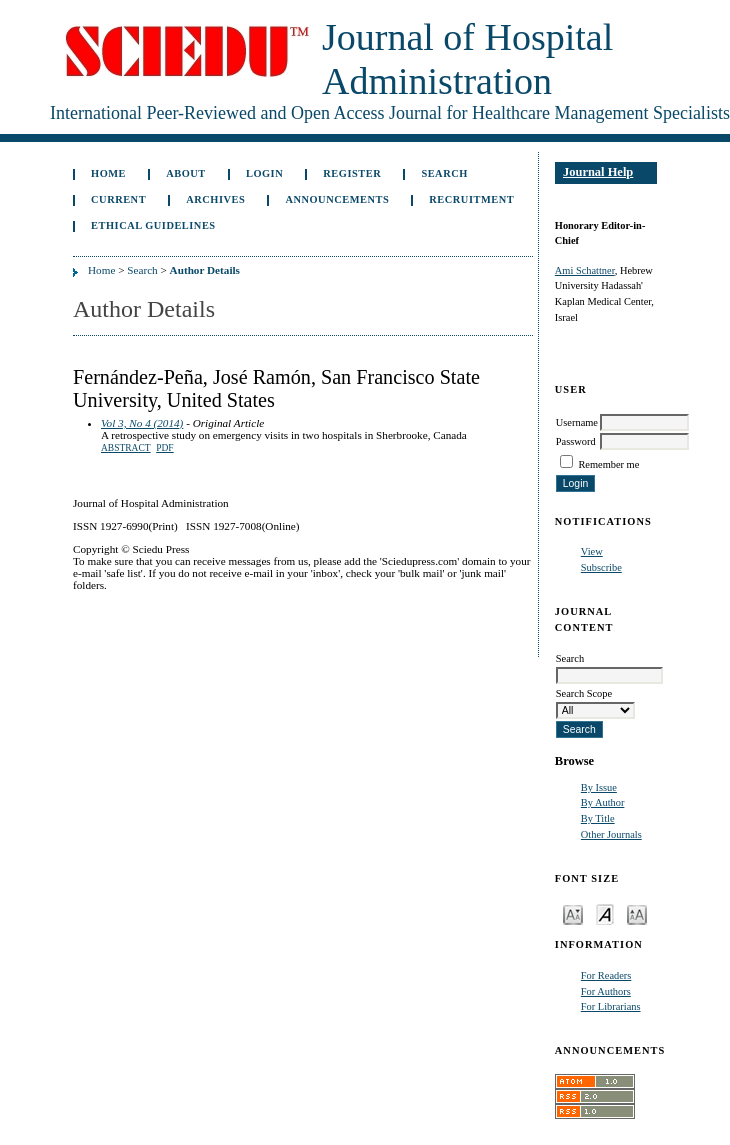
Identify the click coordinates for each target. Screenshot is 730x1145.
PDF (164, 448)
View (592, 551)
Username (577, 422)
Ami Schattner (585, 270)
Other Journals (611, 834)
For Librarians (611, 1006)
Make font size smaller (573, 913)
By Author (603, 802)
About (186, 173)
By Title (598, 818)
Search (444, 173)
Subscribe (601, 567)
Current (118, 199)
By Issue (599, 787)
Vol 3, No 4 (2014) (142, 423)
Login (264, 173)
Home (108, 173)
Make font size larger (637, 913)
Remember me (608, 464)
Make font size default (605, 913)
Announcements (337, 199)
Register (352, 173)
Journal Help (598, 172)
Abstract (126, 448)
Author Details (205, 270)
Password (576, 441)
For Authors (606, 991)
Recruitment (471, 199)
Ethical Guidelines (153, 225)
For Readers (606, 975)
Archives (215, 199)
